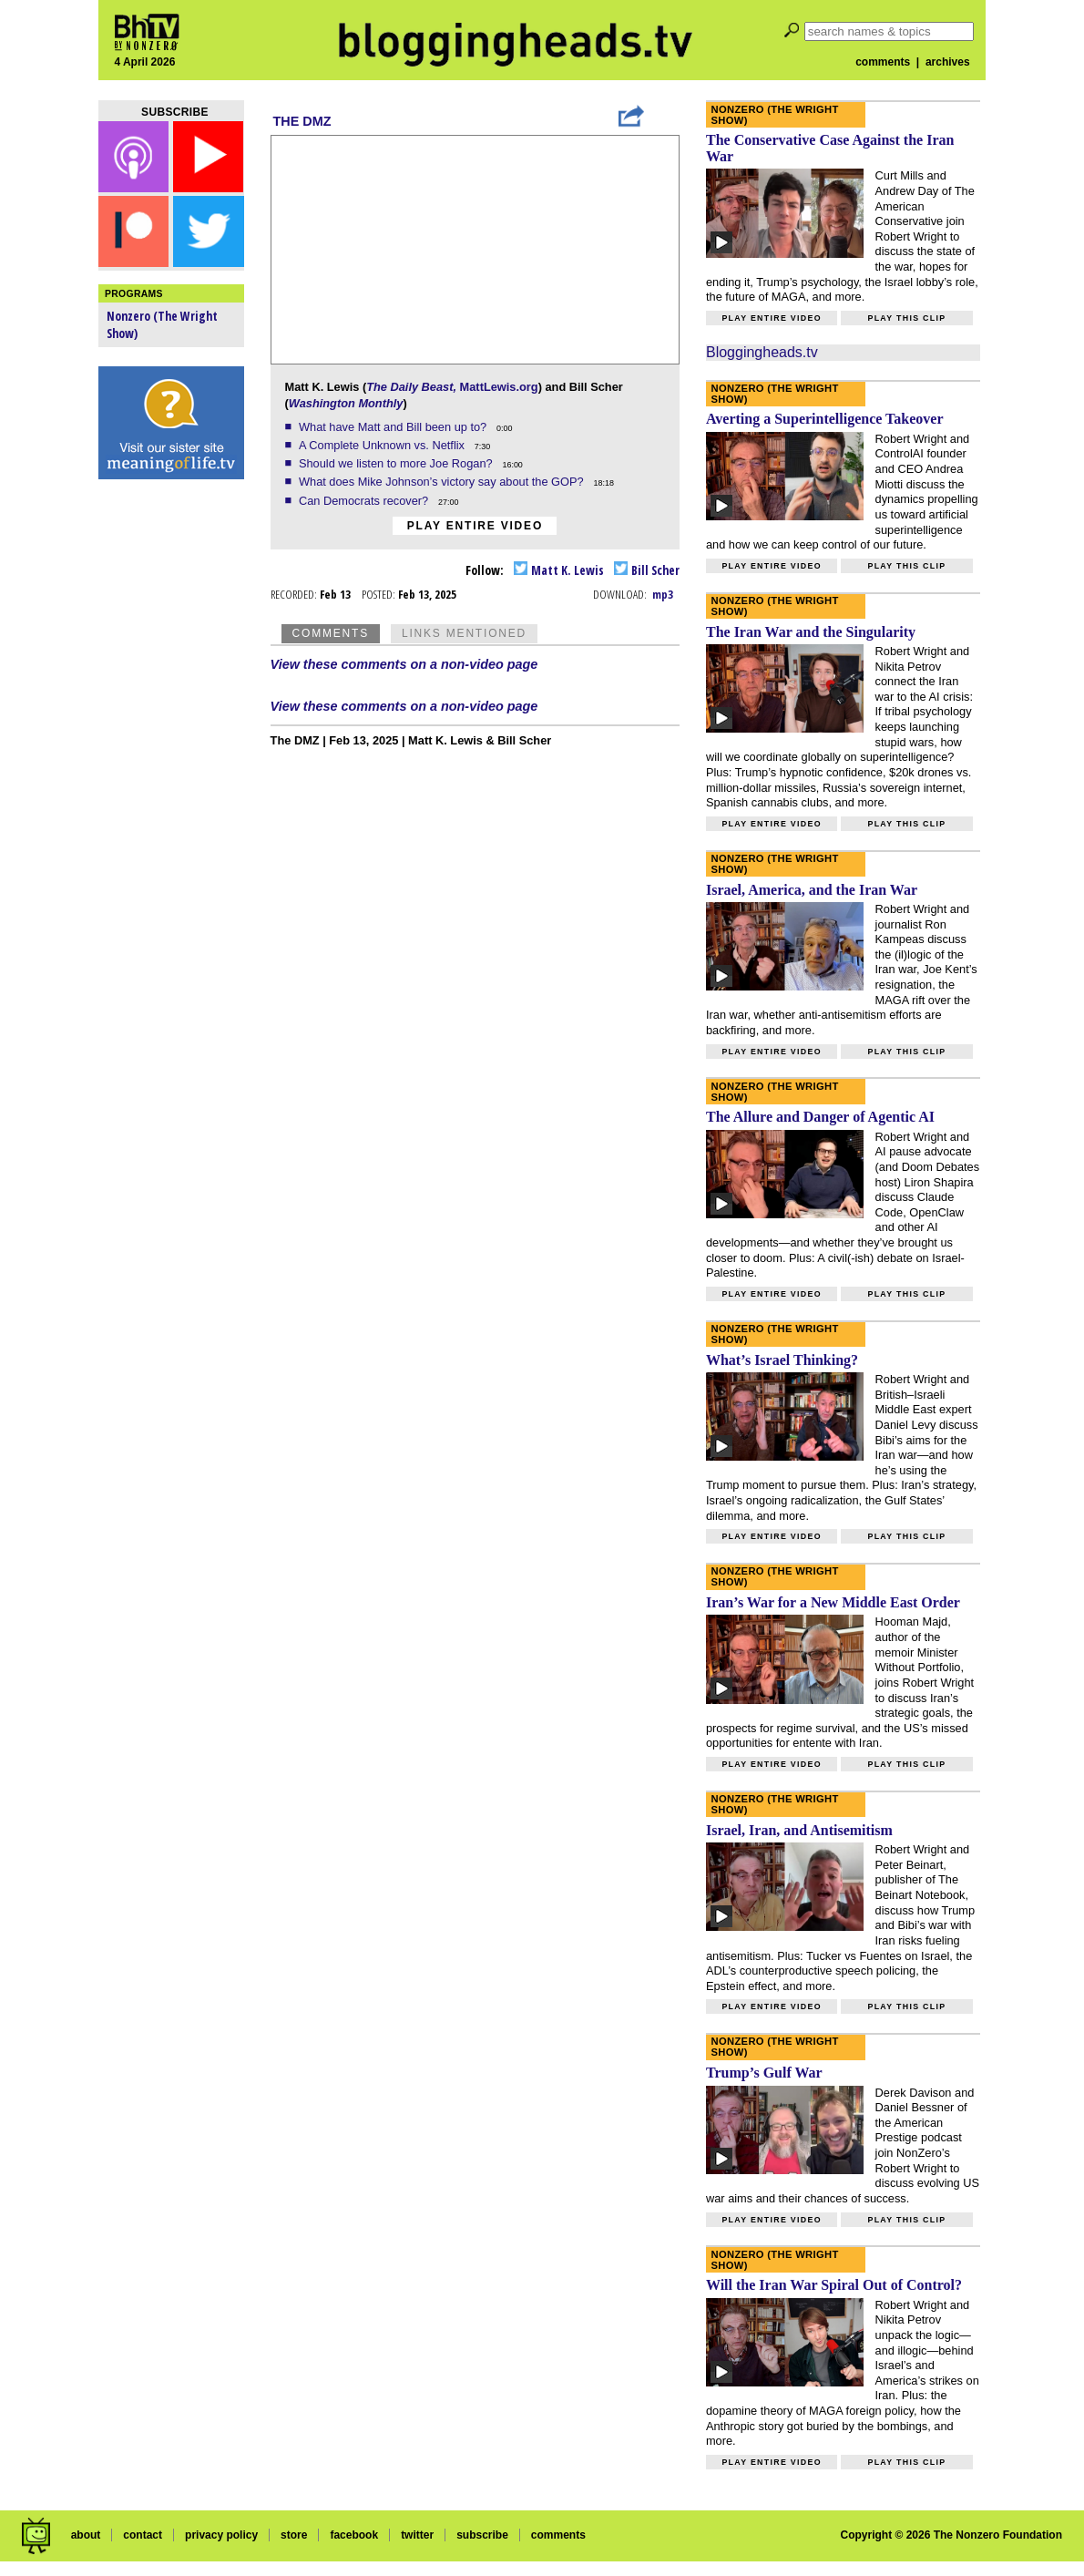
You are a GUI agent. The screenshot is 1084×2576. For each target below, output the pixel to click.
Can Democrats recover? (365, 501)
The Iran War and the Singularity (810, 632)
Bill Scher (647, 570)
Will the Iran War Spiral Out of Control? (834, 2285)
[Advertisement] (171, 774)
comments (882, 62)
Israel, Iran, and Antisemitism (799, 1830)
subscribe (482, 2535)
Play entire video (475, 525)
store (294, 2535)
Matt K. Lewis (559, 570)
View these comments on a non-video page (404, 664)
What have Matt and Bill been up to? (394, 427)
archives (947, 62)
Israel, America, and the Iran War (811, 890)
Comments (330, 633)
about (86, 2535)
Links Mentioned (464, 633)
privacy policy (221, 2535)
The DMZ (302, 121)
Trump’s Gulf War (764, 2072)
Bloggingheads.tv (762, 352)
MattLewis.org (499, 387)
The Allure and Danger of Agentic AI (820, 1116)
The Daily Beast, (411, 387)
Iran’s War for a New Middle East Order (833, 1602)
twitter (417, 2535)
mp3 (662, 594)
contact (142, 2535)
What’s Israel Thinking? (782, 1360)
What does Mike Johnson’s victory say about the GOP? (443, 481)
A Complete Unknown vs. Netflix (383, 445)
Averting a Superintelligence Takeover (825, 418)
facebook (354, 2535)
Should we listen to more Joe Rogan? (397, 463)
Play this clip (906, 318)
